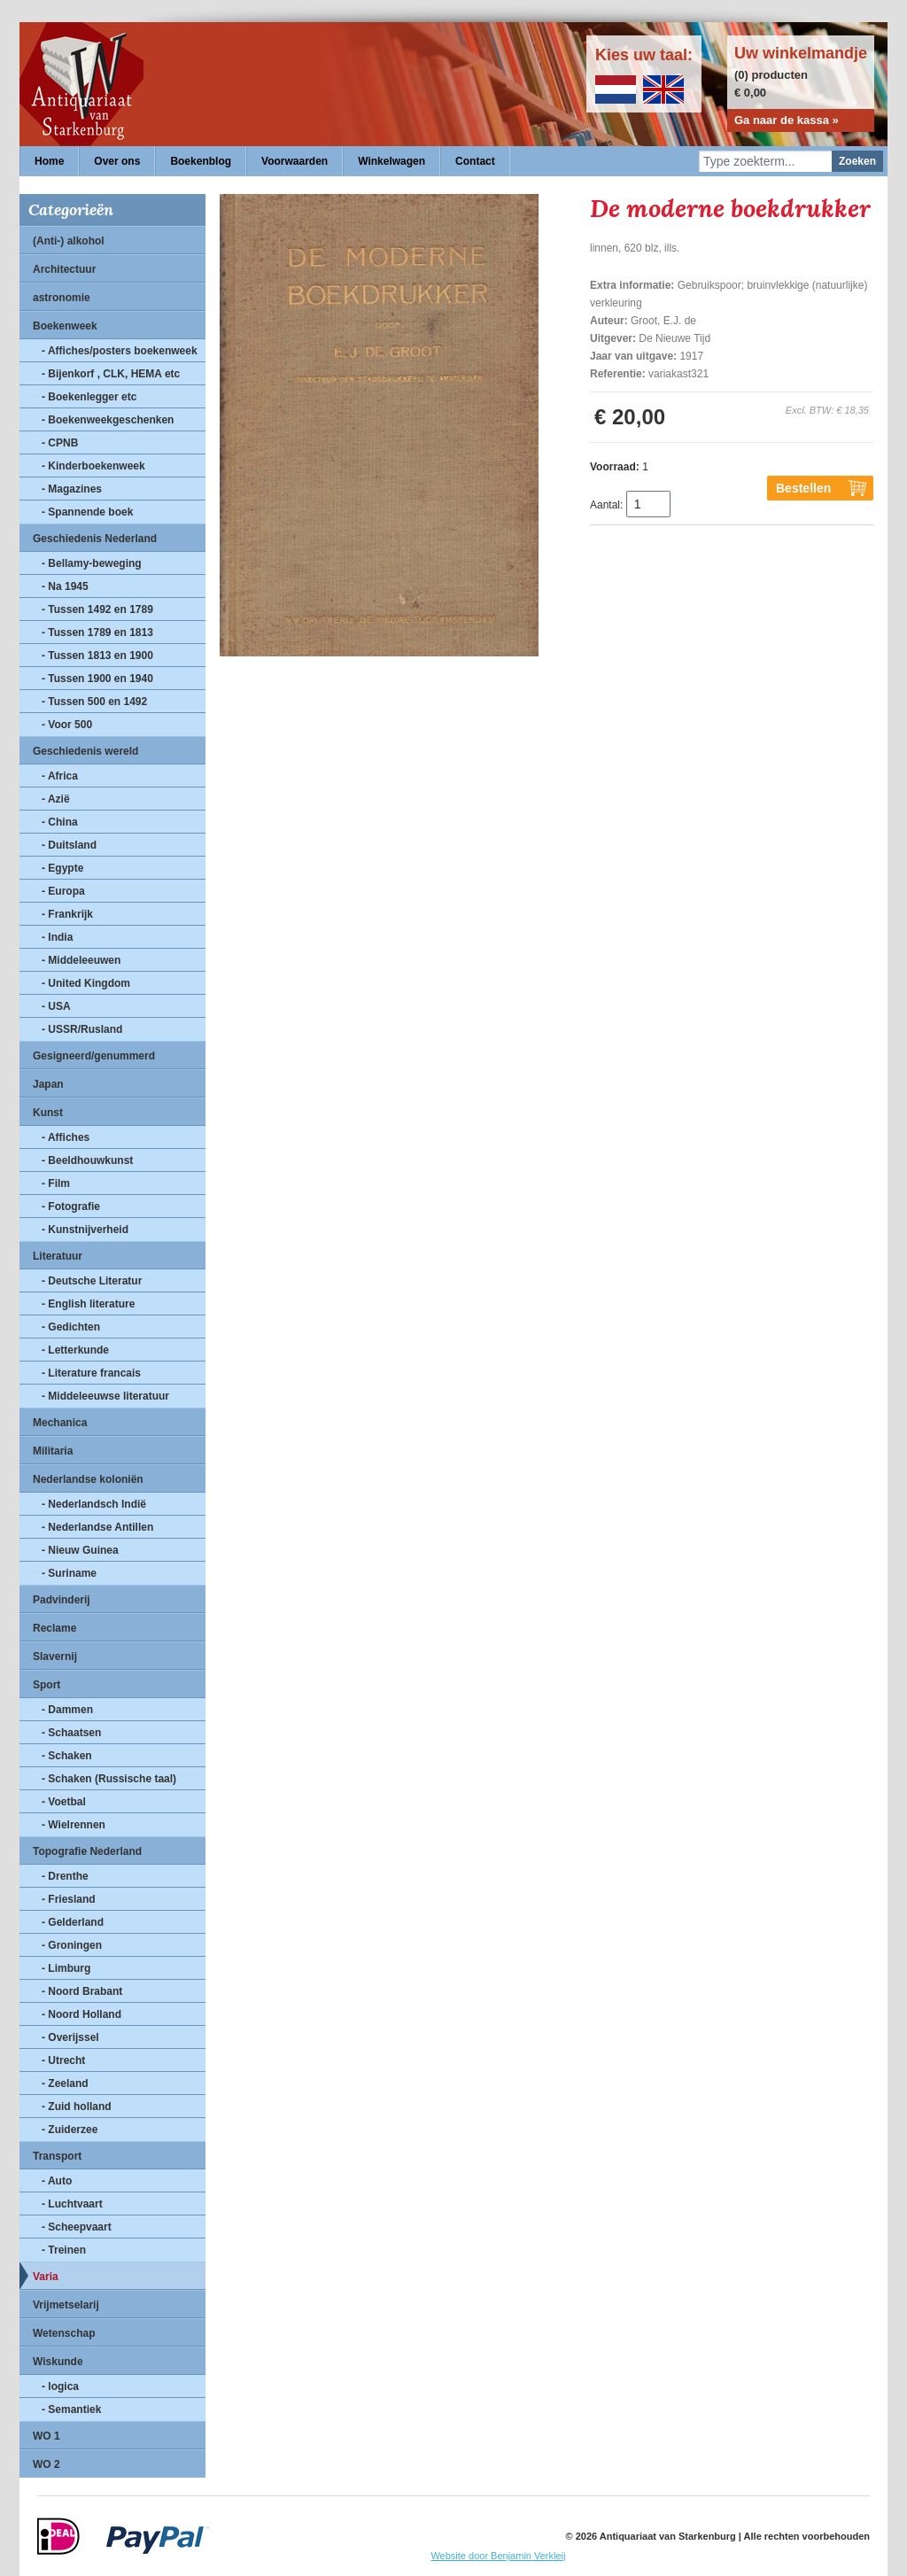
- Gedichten (71, 1327)
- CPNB (60, 443)
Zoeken (857, 161)
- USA (56, 1006)
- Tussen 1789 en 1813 (97, 632)
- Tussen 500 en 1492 (94, 701)
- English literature (88, 1304)
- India (57, 937)
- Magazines (72, 489)
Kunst (48, 1112)
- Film (56, 1183)
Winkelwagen (391, 161)
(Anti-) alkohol (69, 241)
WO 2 (46, 2464)
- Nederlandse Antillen (97, 1527)
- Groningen (72, 1945)
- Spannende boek (87, 512)
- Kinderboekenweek (93, 466)
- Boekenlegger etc (89, 397)
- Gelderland (73, 1922)
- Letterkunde (75, 1350)
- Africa (60, 776)
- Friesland (69, 1899)
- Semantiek (71, 2409)
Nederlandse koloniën (88, 1479)
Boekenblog (200, 161)
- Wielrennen (73, 1825)
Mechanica (60, 1422)
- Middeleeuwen (81, 960)
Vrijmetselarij (66, 2305)
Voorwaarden (294, 161)
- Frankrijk (67, 914)
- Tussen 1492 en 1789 (97, 609)
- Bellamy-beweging (92, 563)
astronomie (61, 297)
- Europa (63, 891)
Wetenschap (64, 2333)
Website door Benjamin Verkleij (497, 2555)
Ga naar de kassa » (786, 120)
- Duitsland (69, 845)
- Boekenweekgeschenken (108, 420)
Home (49, 161)
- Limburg (66, 1968)
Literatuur (57, 1256)
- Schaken (67, 1756)
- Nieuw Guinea (80, 1550)
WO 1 (46, 2436)
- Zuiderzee (69, 2129)
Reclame (54, 1628)
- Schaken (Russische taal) (109, 1779)
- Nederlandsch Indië (94, 1504)
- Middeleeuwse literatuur (105, 1396)
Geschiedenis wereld (85, 751)
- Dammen (67, 1709)
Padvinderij (61, 1600)
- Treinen (64, 2250)
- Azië (56, 799)
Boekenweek (65, 326)
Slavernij (55, 1656)
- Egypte (62, 868)
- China (60, 822)
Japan (48, 1084)
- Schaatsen (71, 1732)
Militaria (53, 1451)
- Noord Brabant (82, 1991)
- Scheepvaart (77, 2227)
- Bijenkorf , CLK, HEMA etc (111, 374)
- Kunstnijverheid (85, 1229)
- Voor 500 (67, 724)
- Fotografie (71, 1206)
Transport (57, 2156)
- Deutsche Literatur (92, 1281)
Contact (475, 161)
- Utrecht (63, 2060)
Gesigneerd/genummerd (94, 1056)
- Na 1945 (65, 586)
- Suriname (69, 1573)
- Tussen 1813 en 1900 (97, 655)
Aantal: (606, 505)
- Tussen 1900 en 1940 (97, 678)
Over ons (117, 161)
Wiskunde (58, 2361)
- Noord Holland (81, 2014)
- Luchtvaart (72, 2204)
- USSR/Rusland (82, 1029)
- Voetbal (64, 1802)
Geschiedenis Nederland (95, 538)
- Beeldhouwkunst (87, 1160)
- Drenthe (65, 1876)
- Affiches (65, 1137)
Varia (45, 2276)
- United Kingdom (86, 983)
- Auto (57, 2181)
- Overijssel (70, 2037)
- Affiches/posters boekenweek (120, 351)
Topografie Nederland (87, 1851)
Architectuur (64, 269)
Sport (46, 1685)
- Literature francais (91, 1373)
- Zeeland (65, 2083)
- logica (60, 2386)
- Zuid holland (77, 2106)
